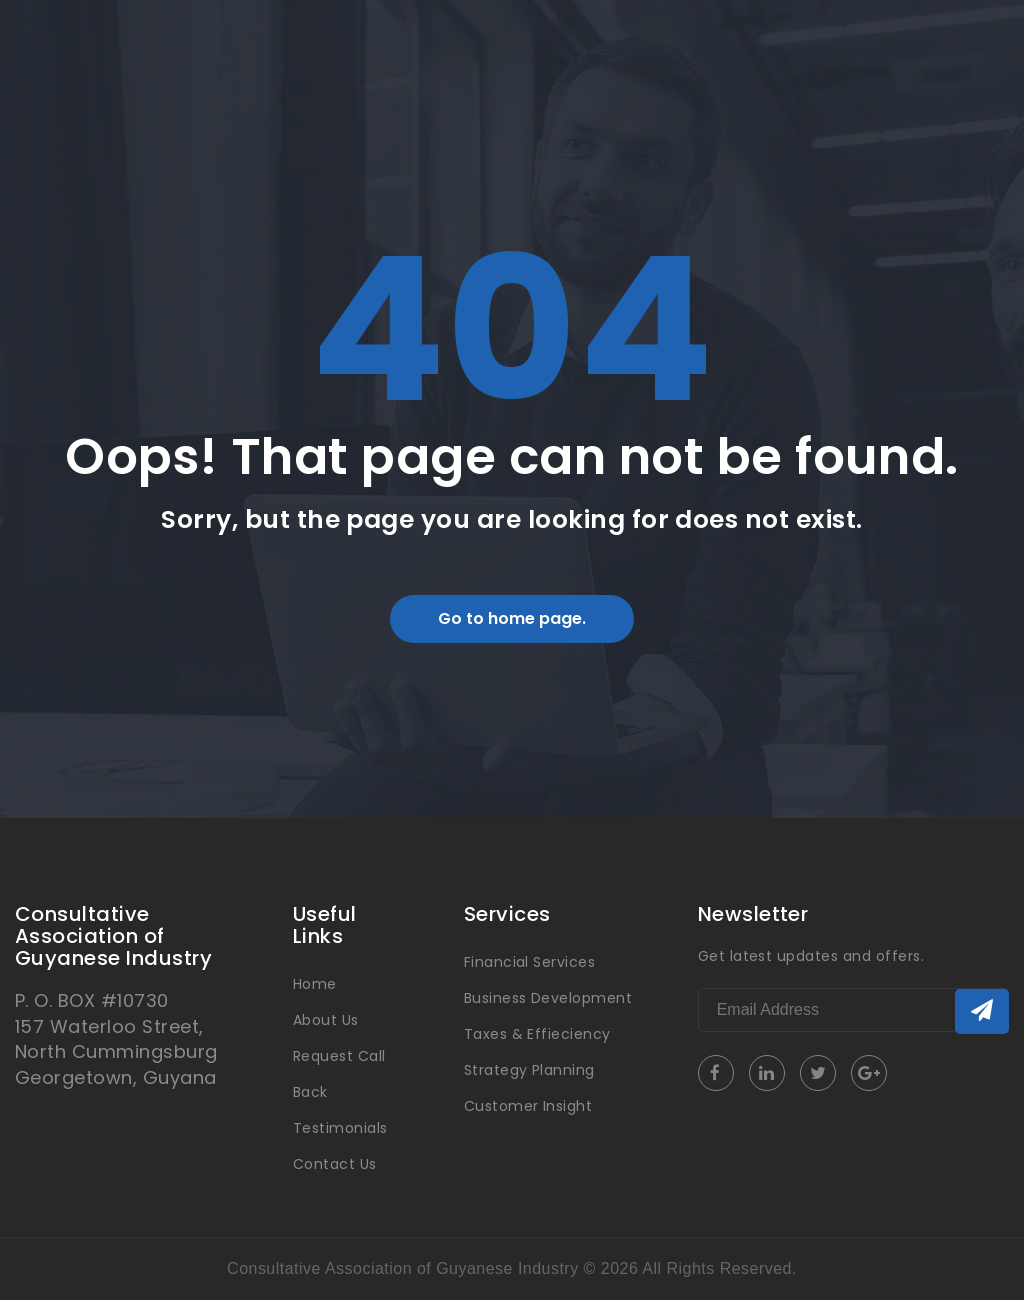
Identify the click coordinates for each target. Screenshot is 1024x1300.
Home (315, 984)
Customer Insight (528, 1106)
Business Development (548, 998)
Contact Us (335, 1164)
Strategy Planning (529, 1070)
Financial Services (530, 962)
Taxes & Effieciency (537, 1034)
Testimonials (340, 1128)
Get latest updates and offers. (811, 956)
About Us (326, 1020)
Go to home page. (512, 618)
